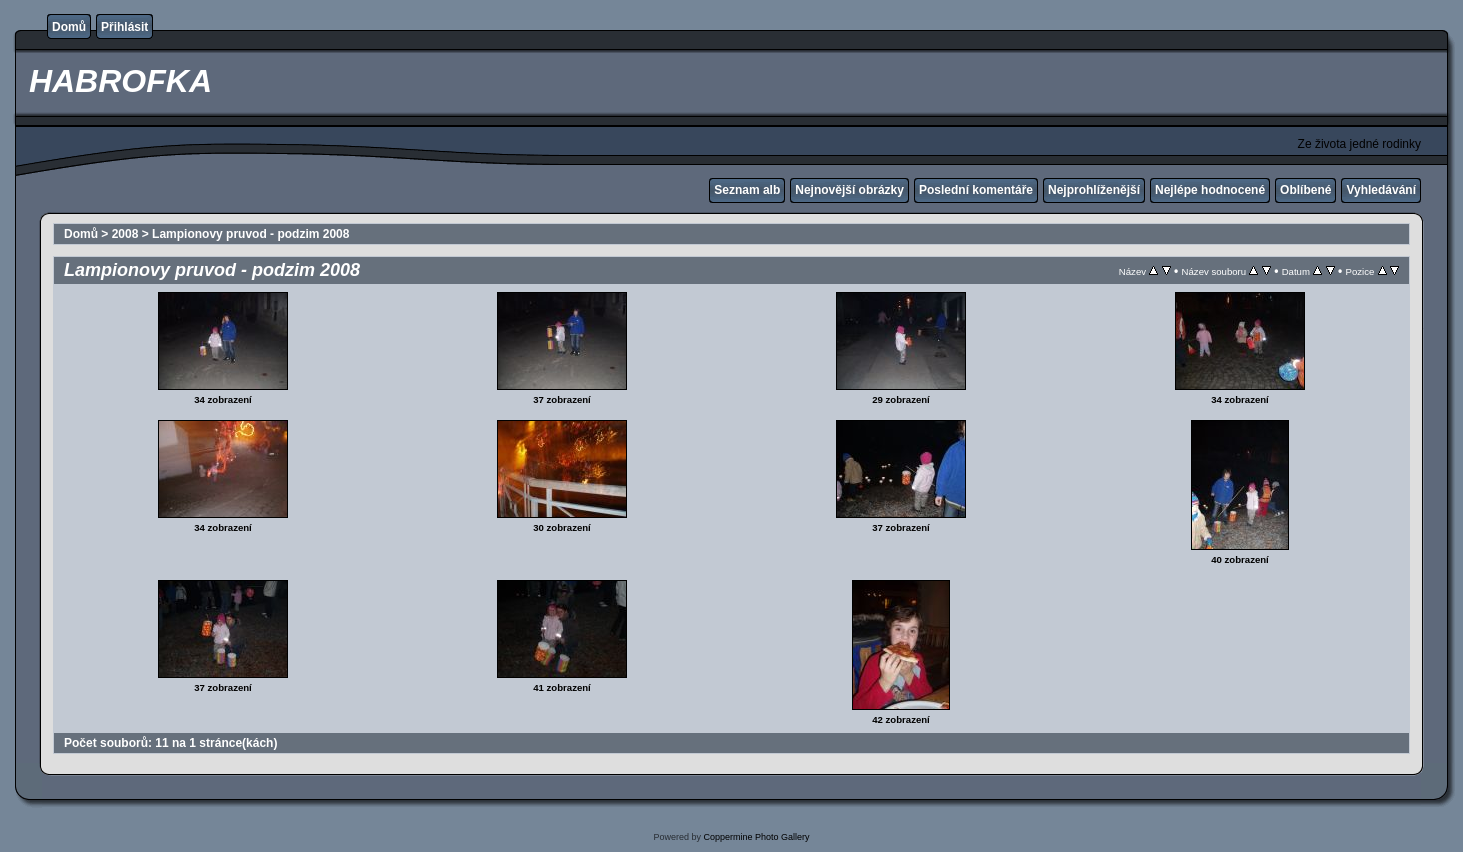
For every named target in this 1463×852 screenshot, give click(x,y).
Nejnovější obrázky (849, 190)
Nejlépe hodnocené (1210, 190)
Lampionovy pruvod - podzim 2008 (250, 234)
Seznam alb (747, 190)
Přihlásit (124, 27)
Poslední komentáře (976, 190)
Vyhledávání (1381, 190)
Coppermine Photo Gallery (756, 837)
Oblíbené (1305, 190)
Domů (69, 27)
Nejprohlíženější (1094, 190)
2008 (125, 234)
